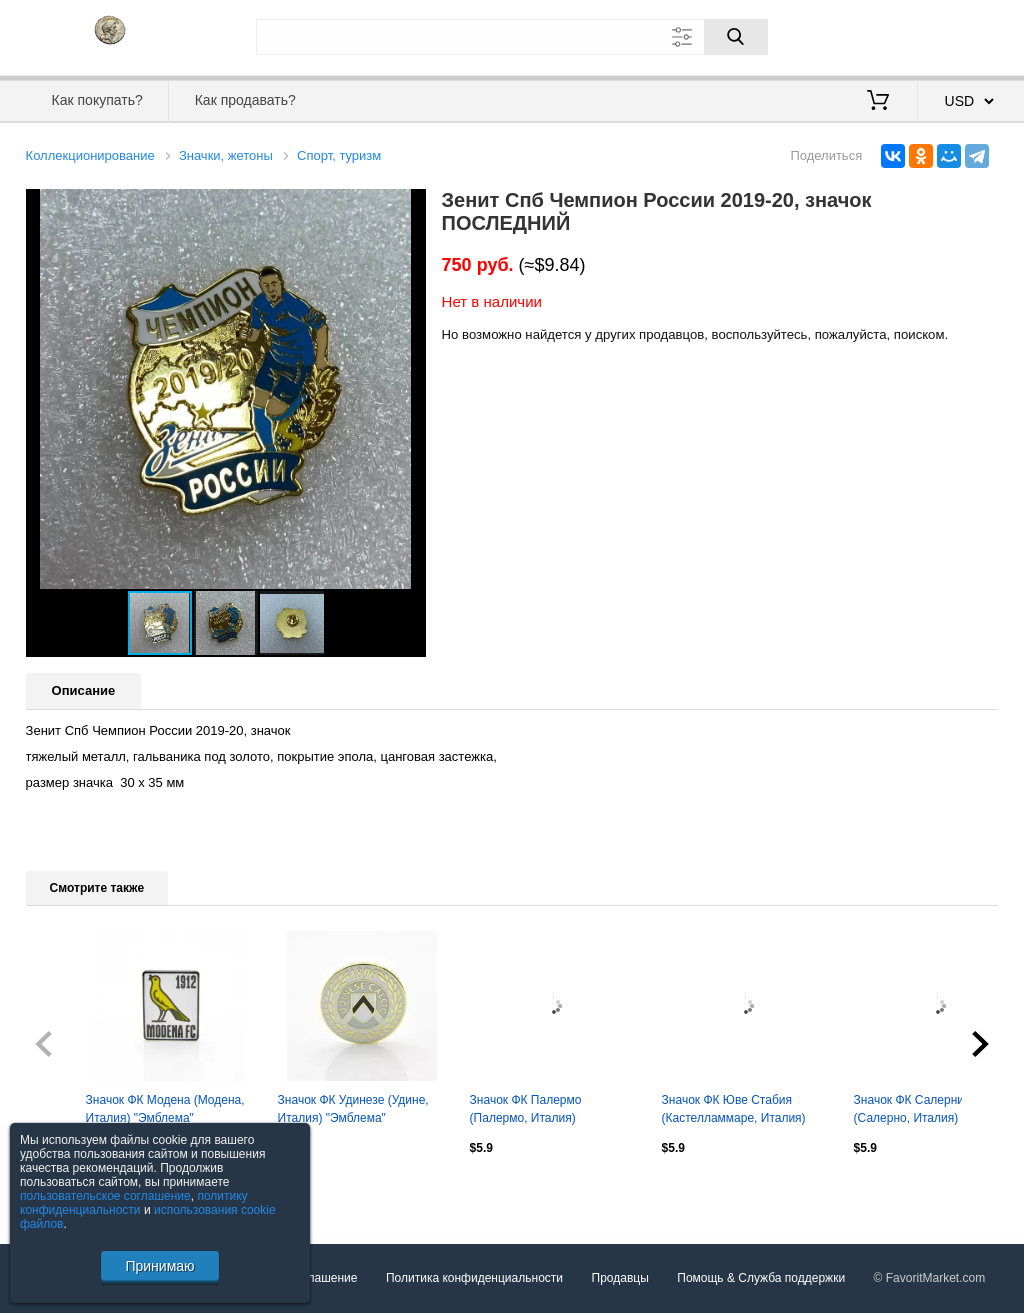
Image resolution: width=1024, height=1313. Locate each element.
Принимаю (159, 1266)
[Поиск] (736, 37)
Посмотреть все (70, 1191)
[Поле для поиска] (512, 37)
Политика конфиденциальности (474, 1278)
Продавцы (620, 1278)
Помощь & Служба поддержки (761, 1278)
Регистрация (958, 35)
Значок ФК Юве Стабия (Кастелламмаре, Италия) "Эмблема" (734, 1111)
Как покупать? (97, 100)
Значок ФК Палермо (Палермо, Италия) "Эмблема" (526, 1111)
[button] (408, 207)
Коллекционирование (90, 155)
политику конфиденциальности (134, 1203)
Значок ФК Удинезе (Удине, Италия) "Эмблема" (353, 1109)
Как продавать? (245, 100)
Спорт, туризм (339, 155)
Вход (882, 35)
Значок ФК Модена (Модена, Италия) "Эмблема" (165, 1109)
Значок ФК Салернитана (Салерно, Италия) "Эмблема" (922, 1111)
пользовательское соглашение (105, 1196)
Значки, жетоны (226, 155)
